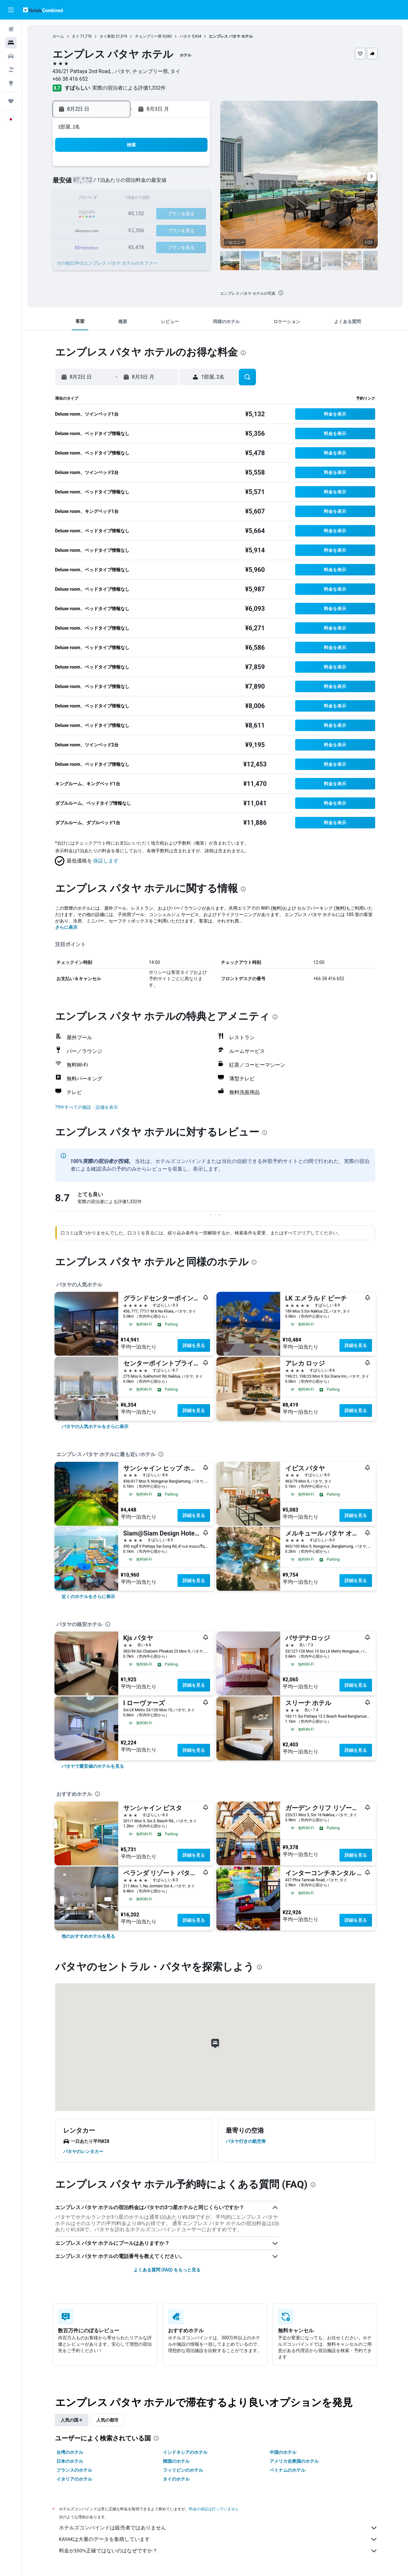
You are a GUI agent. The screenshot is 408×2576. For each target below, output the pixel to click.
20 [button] (163, 214)
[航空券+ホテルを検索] (11, 69)
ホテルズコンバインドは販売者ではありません (218, 2528)
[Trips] (11, 101)
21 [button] (178, 214)
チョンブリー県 (148, 36)
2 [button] (101, 184)
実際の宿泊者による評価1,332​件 (129, 88)
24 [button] (117, 229)
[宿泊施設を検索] (11, 42)
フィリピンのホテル (183, 2470)
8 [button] (193, 184)
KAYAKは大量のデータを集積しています (218, 2539)
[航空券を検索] (11, 29)
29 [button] (193, 229)
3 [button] (116, 184)
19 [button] (147, 214)
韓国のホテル (176, 2461)
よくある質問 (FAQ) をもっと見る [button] (167, 2269)
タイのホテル (176, 2479)
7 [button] (178, 184)
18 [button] (132, 214)
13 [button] (163, 199)
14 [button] (178, 199)
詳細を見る (194, 1345)
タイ (75, 36)
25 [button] (132, 229)
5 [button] (147, 184)
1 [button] (193, 168)
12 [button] (147, 199)
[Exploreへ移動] (11, 83)
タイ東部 (107, 36)
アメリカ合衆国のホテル (294, 2461)
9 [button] (101, 199)
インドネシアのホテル (185, 2452)
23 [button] (102, 229)
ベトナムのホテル (287, 2470)
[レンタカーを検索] (11, 56)
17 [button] (117, 214)
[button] (11, 10)
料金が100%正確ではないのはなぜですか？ (218, 2551)
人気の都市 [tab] (107, 2420)
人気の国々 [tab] (72, 2420)
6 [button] (162, 184)
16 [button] (102, 214)
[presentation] (281, 293)
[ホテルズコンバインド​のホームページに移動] (43, 10)
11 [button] (132, 199)
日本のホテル (69, 2461)
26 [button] (147, 229)
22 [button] (193, 214)
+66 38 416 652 (70, 79)
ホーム (58, 36)
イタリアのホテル (74, 2479)
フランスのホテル (74, 2470)
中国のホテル (283, 2452)
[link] (95, 1426)
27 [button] (163, 229)
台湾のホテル (69, 2452)
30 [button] (102, 245)
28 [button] (178, 229)
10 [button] (117, 199)
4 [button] (132, 184)
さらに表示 (66, 927)
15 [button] (193, 199)
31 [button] (117, 245)
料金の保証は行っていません (214, 2508)
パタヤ (185, 36)
